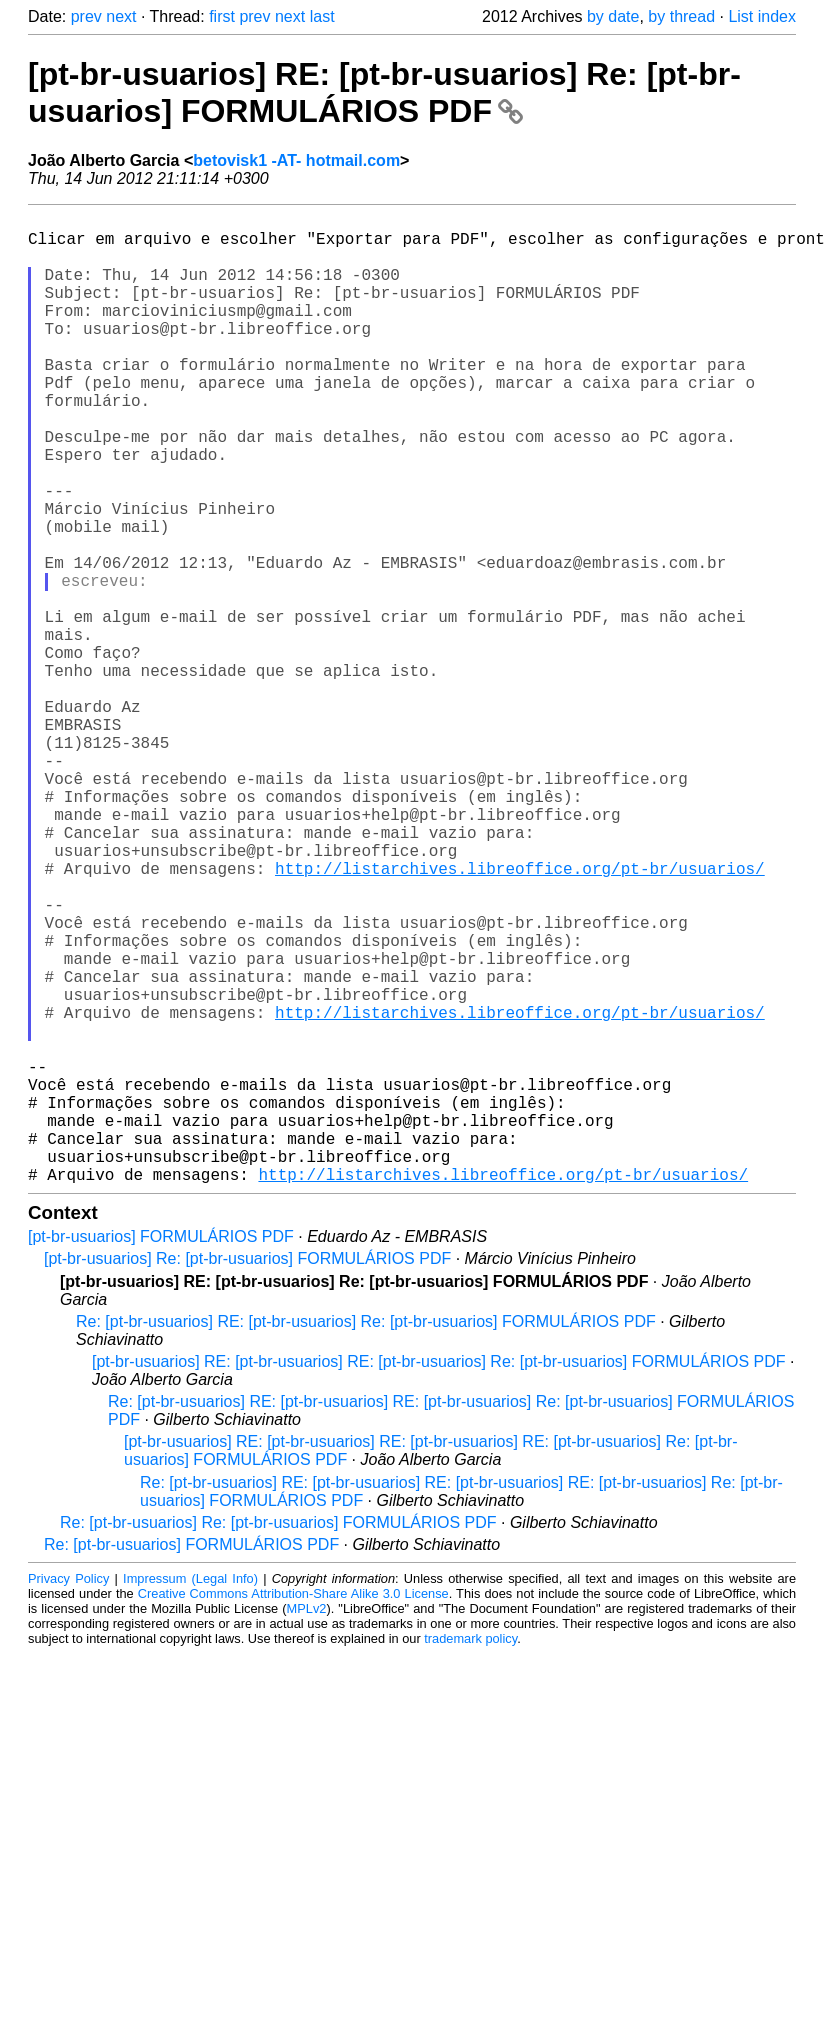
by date (613, 16)
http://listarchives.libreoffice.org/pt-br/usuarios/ (520, 1016)
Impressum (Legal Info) (190, 1794)
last (322, 16)
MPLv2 (307, 1824)
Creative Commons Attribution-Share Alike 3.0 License (293, 1809)
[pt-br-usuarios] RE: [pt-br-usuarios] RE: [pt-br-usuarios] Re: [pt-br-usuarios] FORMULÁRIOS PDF (439, 1577)
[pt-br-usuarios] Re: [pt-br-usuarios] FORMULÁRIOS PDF (247, 1474)
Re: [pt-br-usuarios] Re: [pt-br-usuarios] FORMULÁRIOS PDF (278, 1738)
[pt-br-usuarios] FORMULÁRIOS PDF (161, 1452)
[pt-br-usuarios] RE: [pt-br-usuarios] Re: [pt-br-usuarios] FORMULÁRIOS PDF (384, 92)
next (121, 16)
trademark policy (470, 1854)
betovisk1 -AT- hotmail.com (296, 160)
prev (86, 16)
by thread (681, 16)
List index (762, 16)
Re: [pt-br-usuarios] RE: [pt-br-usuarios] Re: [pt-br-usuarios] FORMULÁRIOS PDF (366, 1537)
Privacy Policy (68, 1794)
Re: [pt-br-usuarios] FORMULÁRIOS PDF (191, 1760)
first (222, 16)
